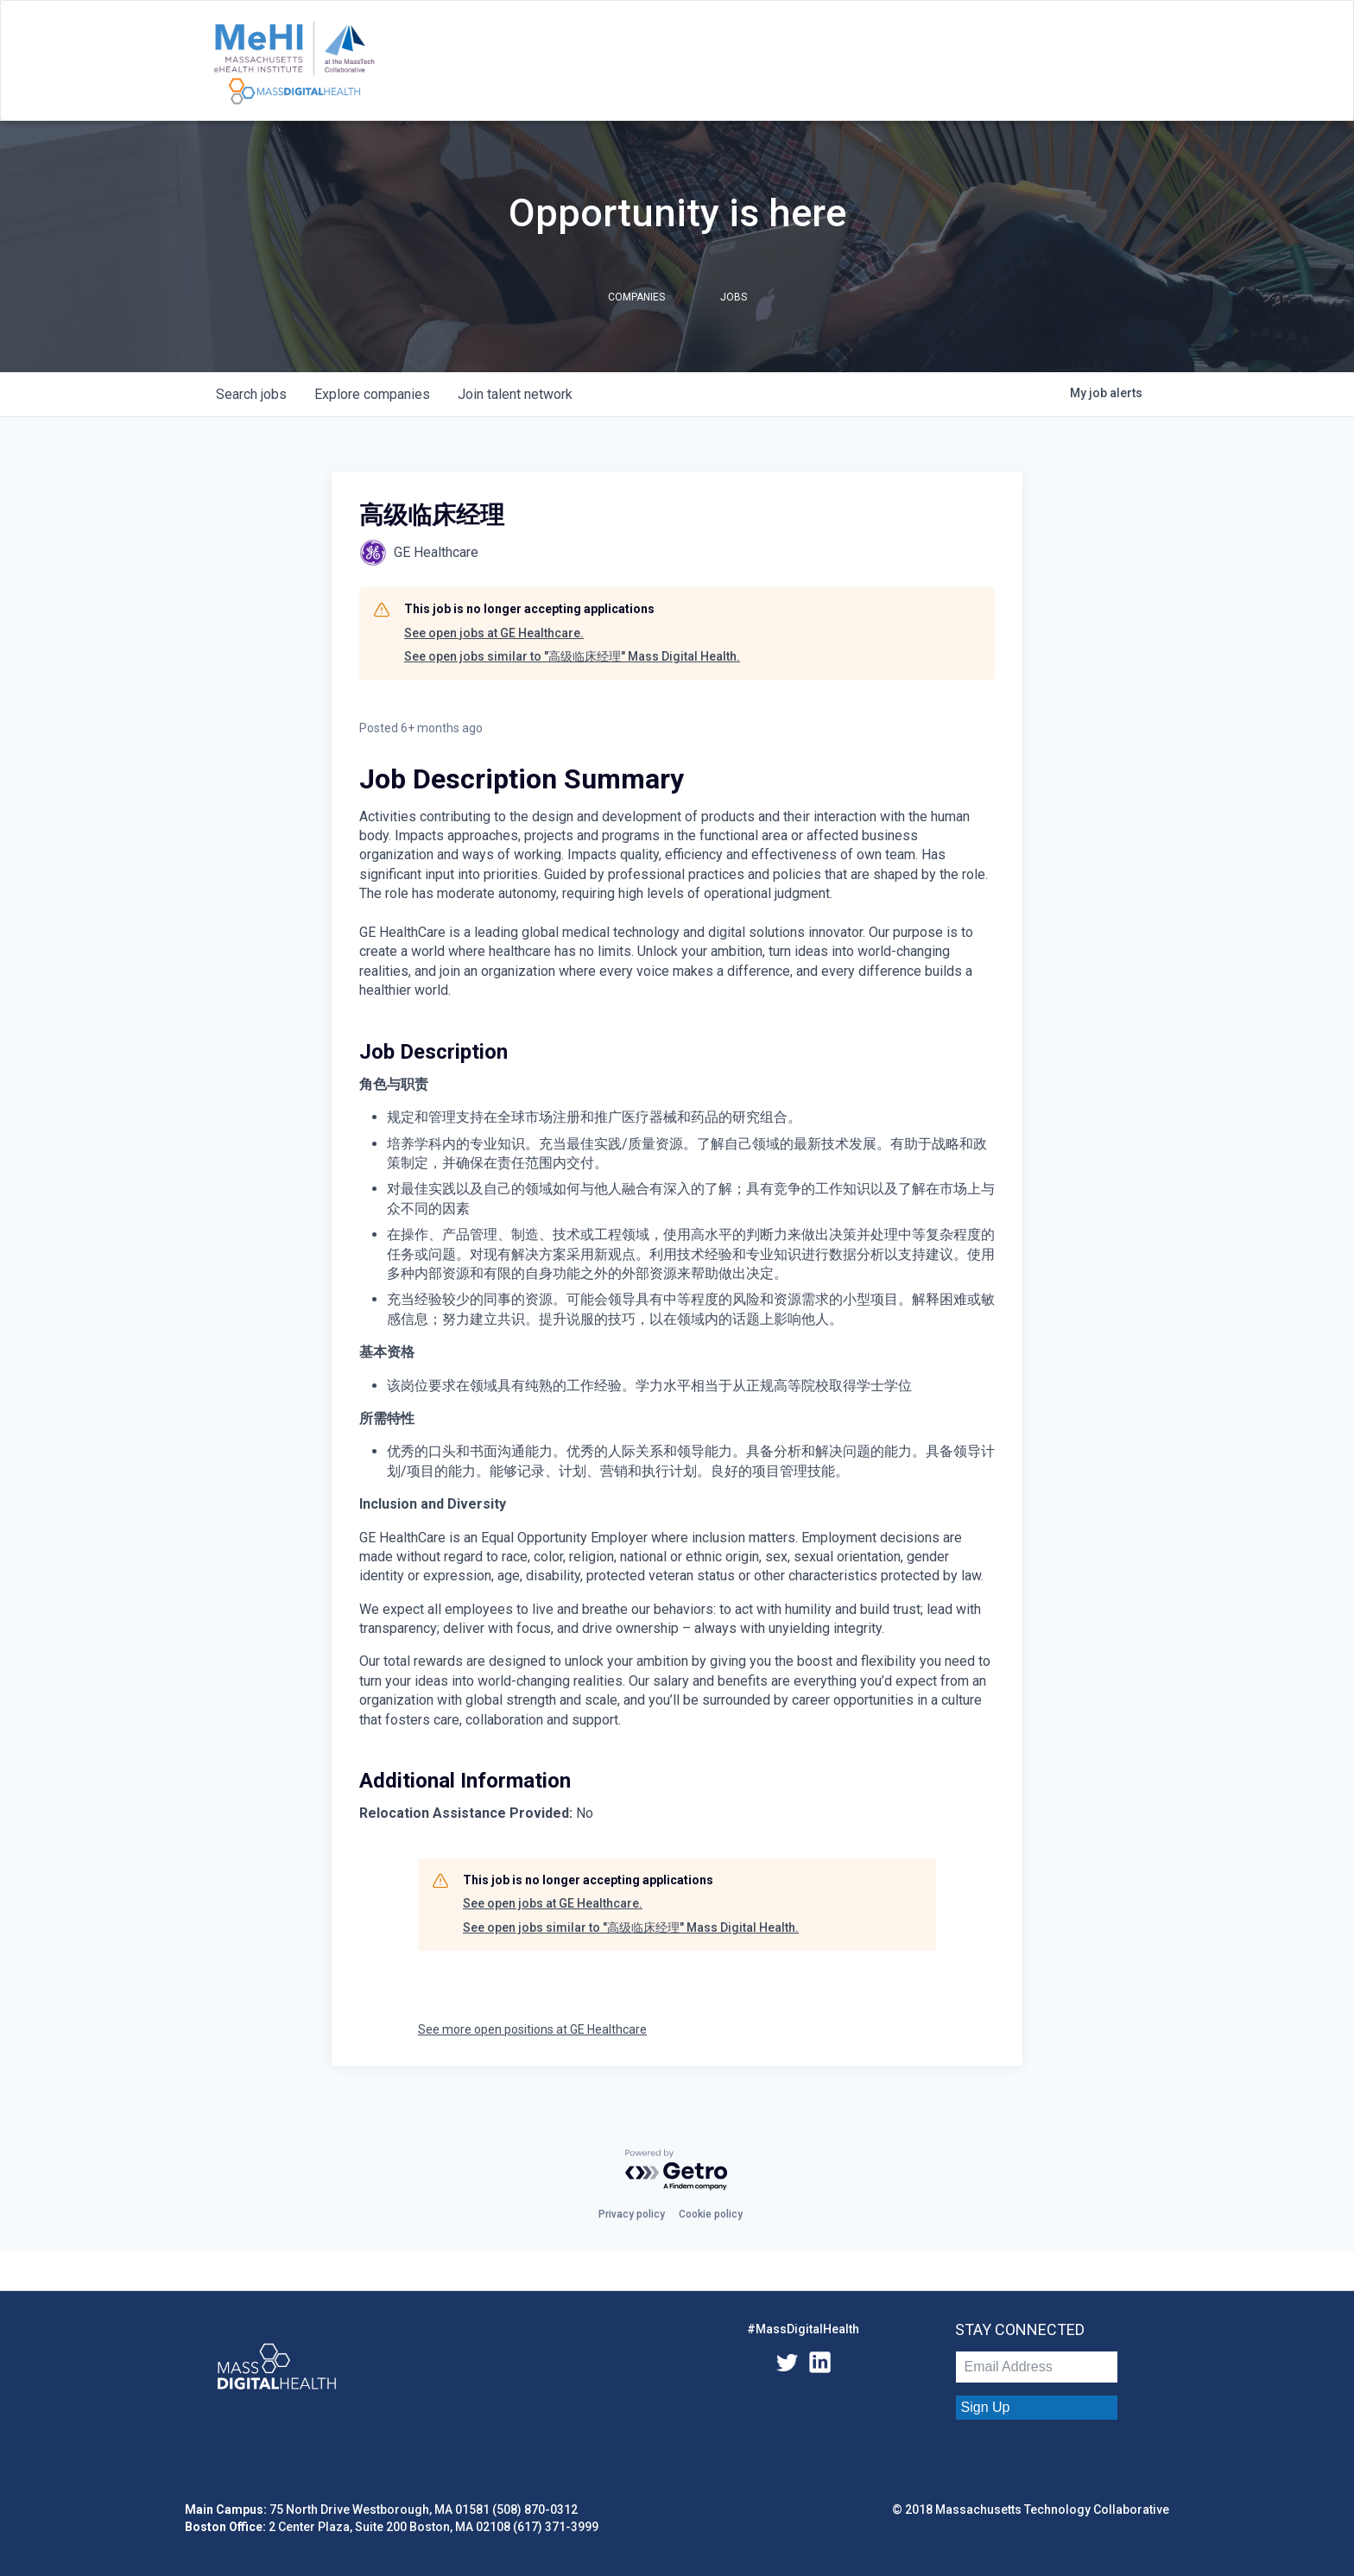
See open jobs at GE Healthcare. (494, 633)
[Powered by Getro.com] (677, 2170)
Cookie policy (711, 2214)
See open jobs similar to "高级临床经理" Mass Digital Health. (572, 656)
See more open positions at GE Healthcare (532, 2029)
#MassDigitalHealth (803, 2329)
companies (372, 394)
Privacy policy (631, 2214)
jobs (251, 394)
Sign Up (985, 2407)
